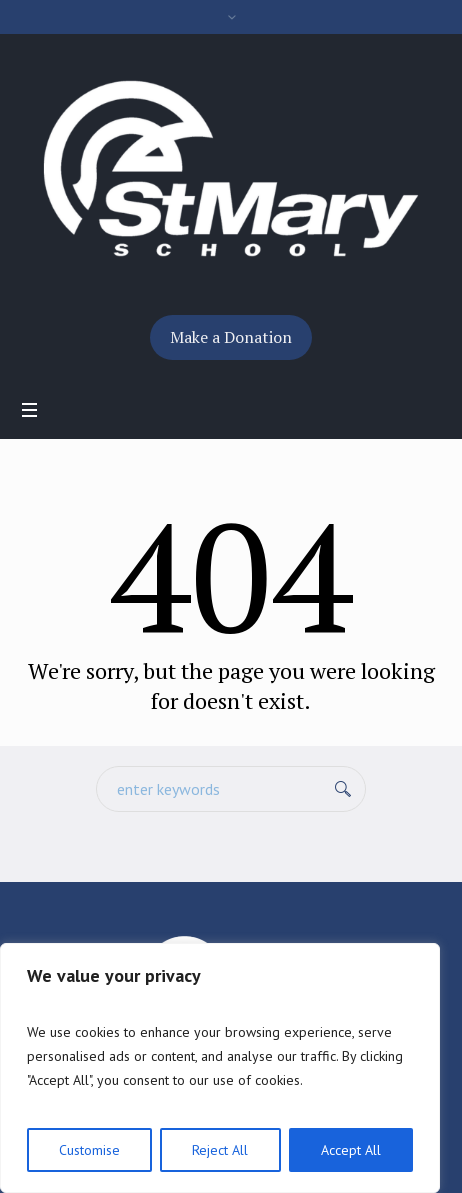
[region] (220, 1068)
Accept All (351, 1150)
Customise (89, 1150)
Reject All (220, 1150)
